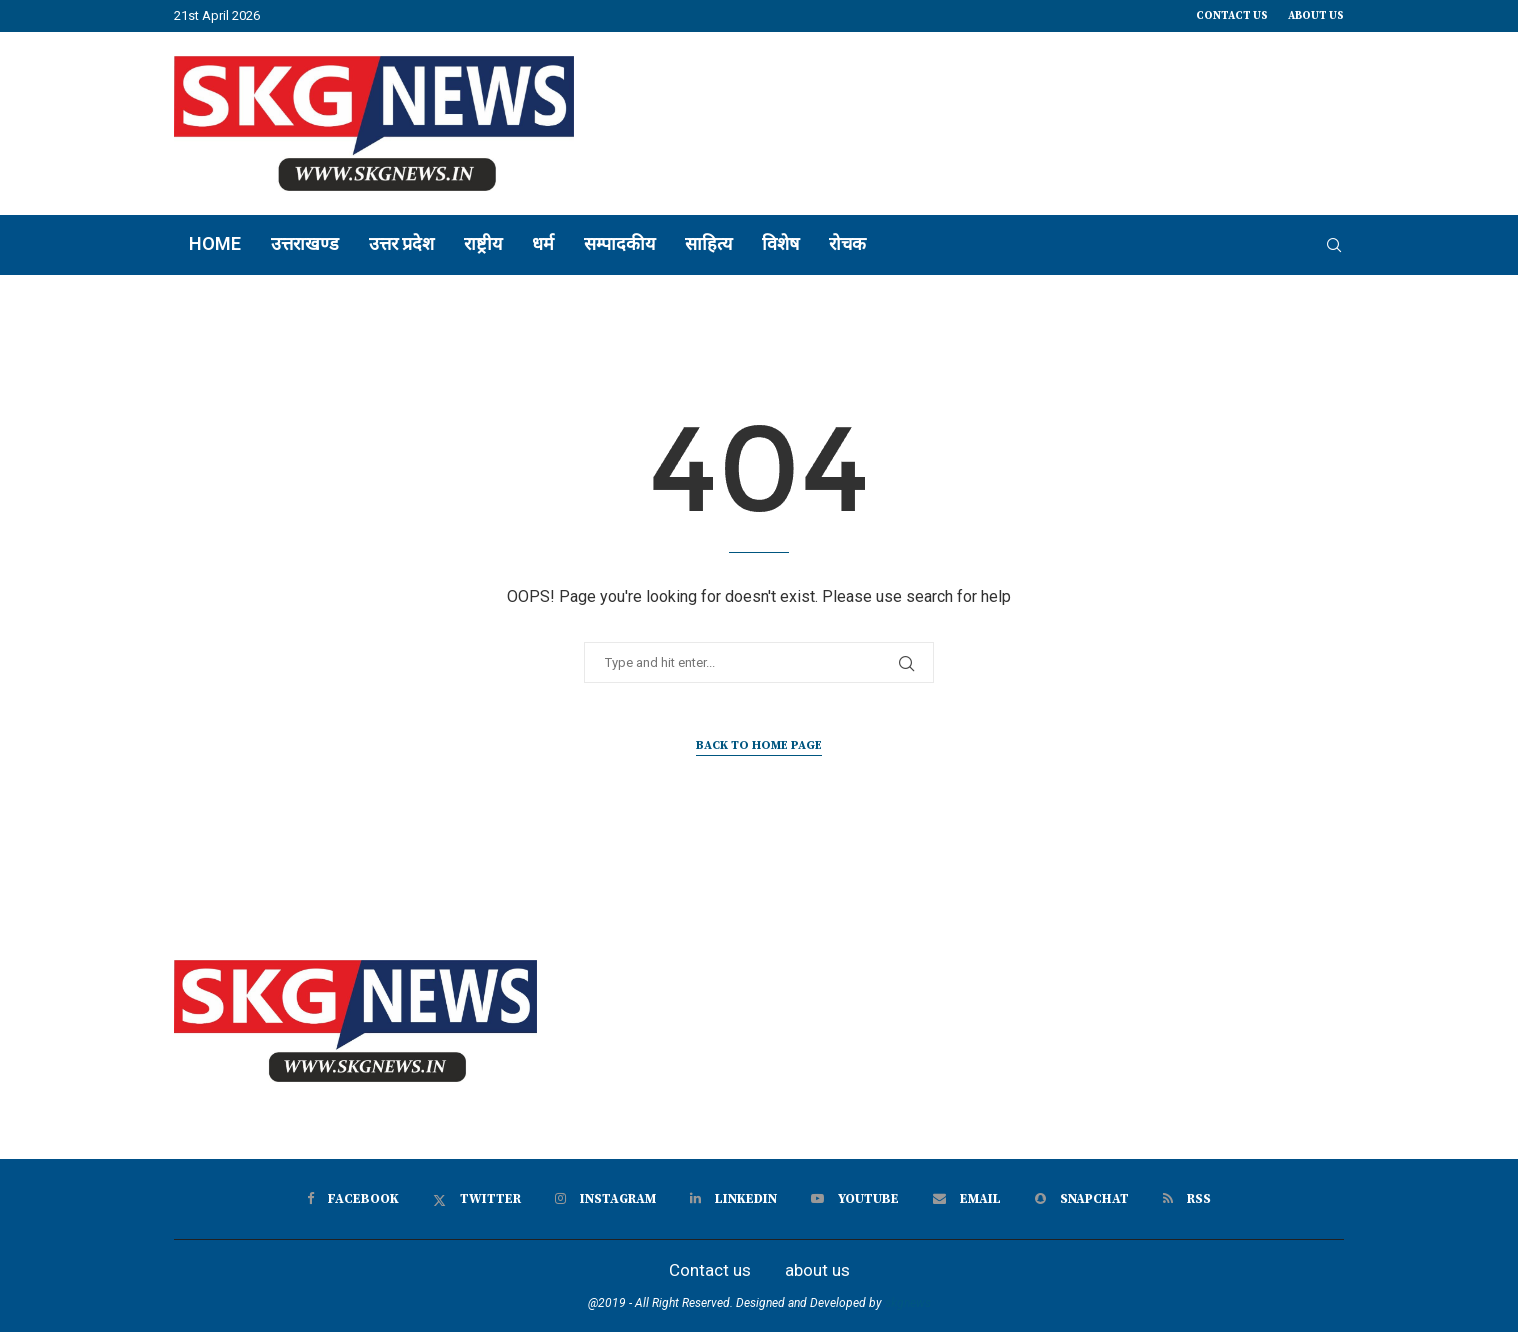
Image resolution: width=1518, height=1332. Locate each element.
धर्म (543, 243)
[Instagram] (605, 1199)
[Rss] (1187, 1199)
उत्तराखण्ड (305, 243)
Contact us (1232, 16)
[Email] (967, 1199)
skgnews (908, 1303)
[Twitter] (477, 1199)
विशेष (780, 243)
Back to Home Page (759, 745)
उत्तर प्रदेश (401, 243)
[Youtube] (855, 1199)
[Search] (1334, 245)
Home (215, 243)
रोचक (847, 243)
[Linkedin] (733, 1199)
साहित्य (708, 243)
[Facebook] (353, 1199)
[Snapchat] (1082, 1199)
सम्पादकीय (619, 243)
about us (1316, 16)
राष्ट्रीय (483, 243)
